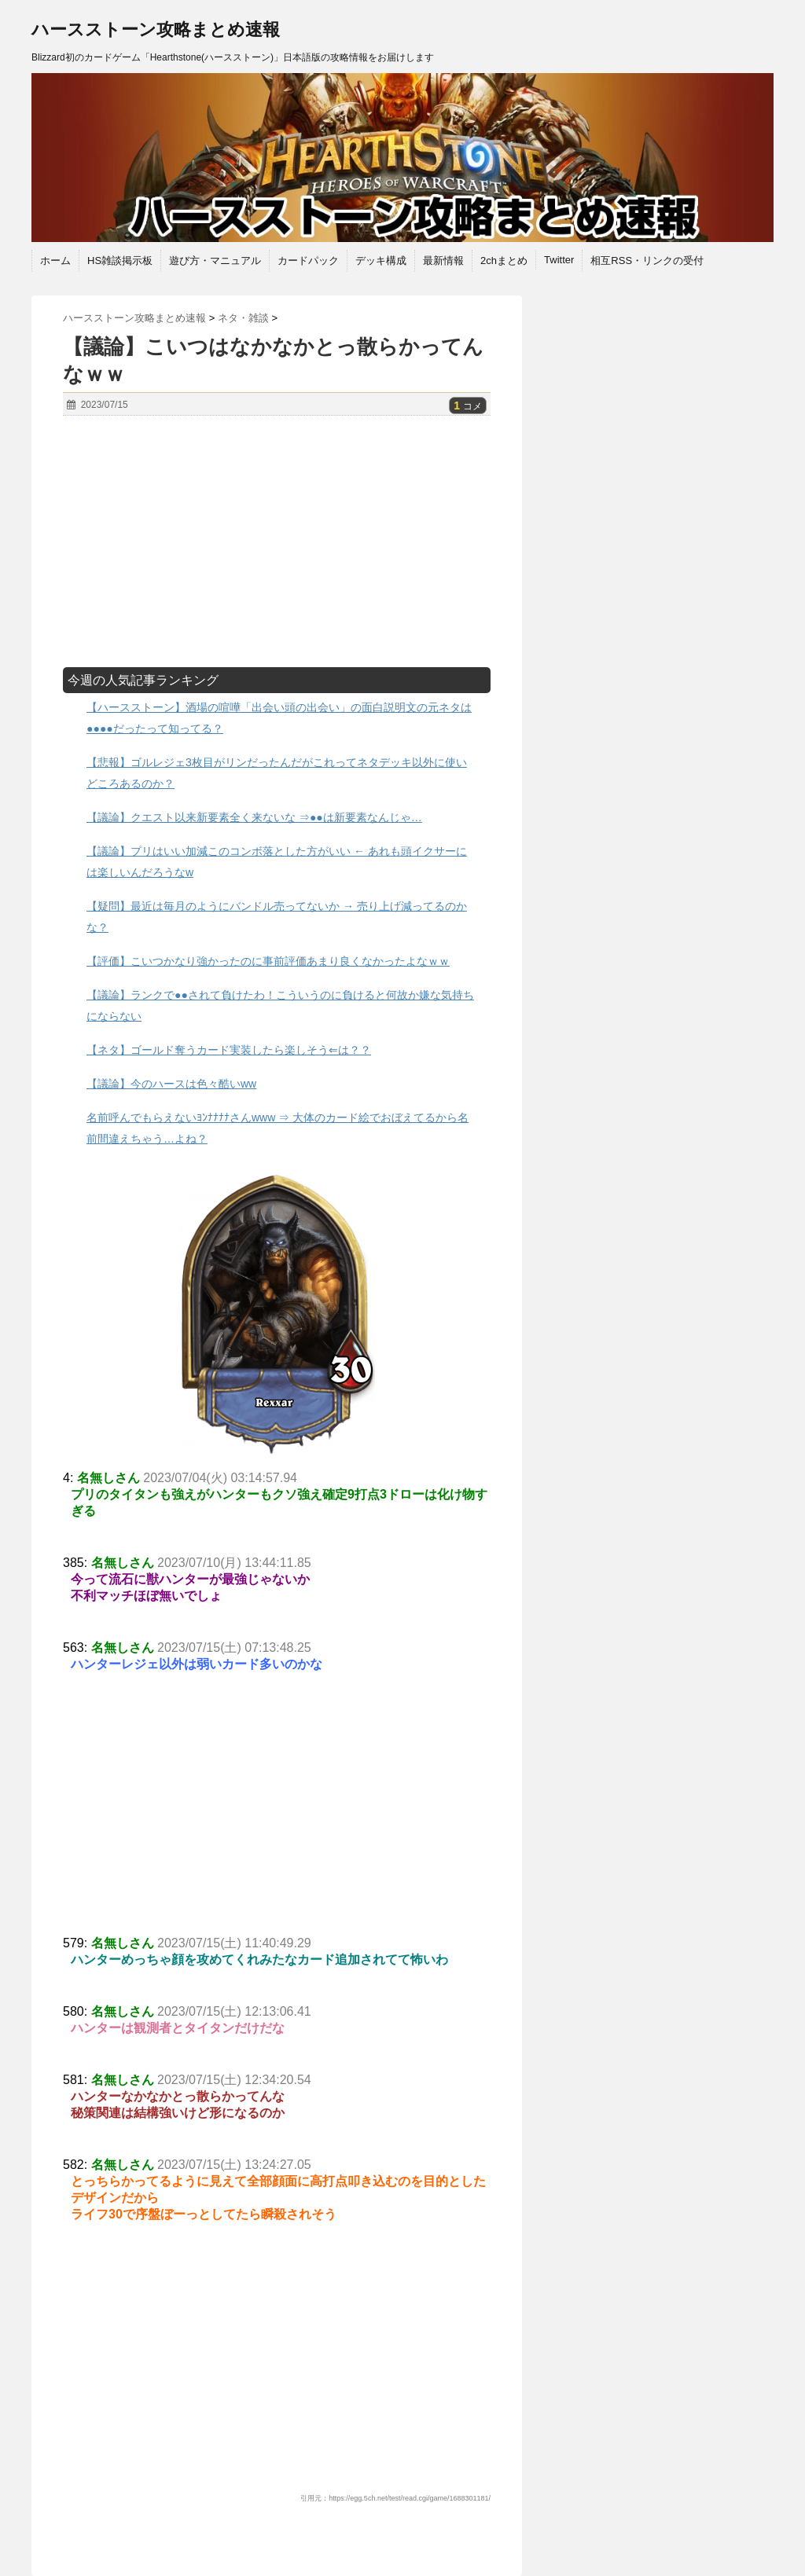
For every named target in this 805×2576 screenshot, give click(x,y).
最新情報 (443, 260)
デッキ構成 (380, 260)
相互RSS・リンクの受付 (647, 260)
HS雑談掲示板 (120, 260)
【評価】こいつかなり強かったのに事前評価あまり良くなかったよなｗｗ (268, 961)
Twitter (559, 260)
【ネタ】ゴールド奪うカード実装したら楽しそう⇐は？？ (228, 1050)
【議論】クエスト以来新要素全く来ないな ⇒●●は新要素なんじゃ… (254, 817)
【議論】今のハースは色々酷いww (171, 1083)
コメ (468, 406)
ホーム (55, 260)
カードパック (308, 260)
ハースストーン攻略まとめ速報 (155, 29)
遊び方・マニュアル (215, 260)
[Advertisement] (277, 541)
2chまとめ (503, 260)
